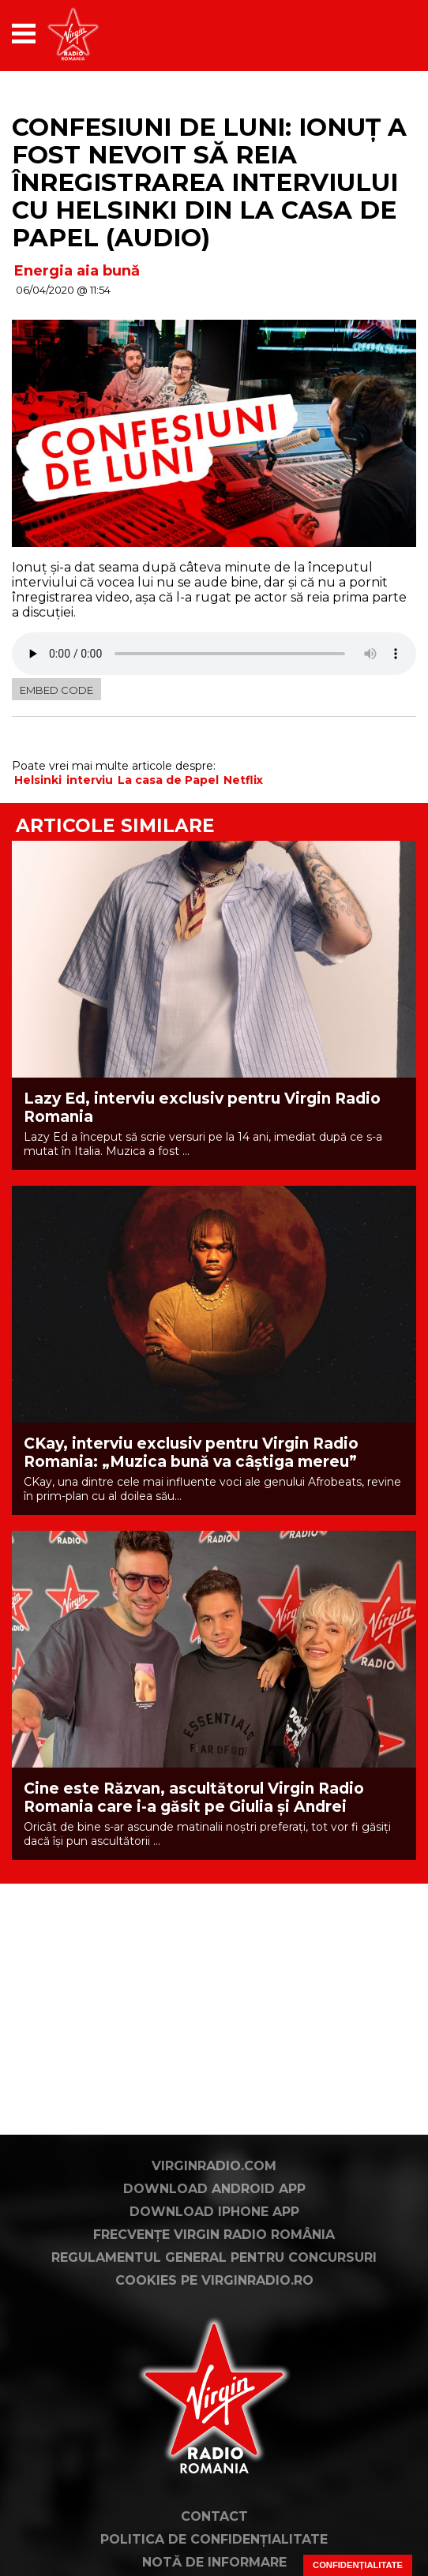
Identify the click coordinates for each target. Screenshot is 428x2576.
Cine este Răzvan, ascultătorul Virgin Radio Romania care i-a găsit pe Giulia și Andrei (194, 1797)
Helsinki (38, 780)
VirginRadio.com (214, 2165)
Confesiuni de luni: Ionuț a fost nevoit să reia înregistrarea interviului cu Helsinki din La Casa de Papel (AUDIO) (209, 182)
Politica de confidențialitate (214, 2539)
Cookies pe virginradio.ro (214, 2280)
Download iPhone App (214, 2211)
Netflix (243, 780)
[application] (376, 33)
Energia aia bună (77, 270)
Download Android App (214, 2188)
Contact (214, 2516)
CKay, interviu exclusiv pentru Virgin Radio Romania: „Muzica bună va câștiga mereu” (191, 1452)
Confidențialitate (358, 2565)
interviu (89, 780)
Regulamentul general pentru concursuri (214, 2257)
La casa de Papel (168, 780)
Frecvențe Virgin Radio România (214, 2234)
